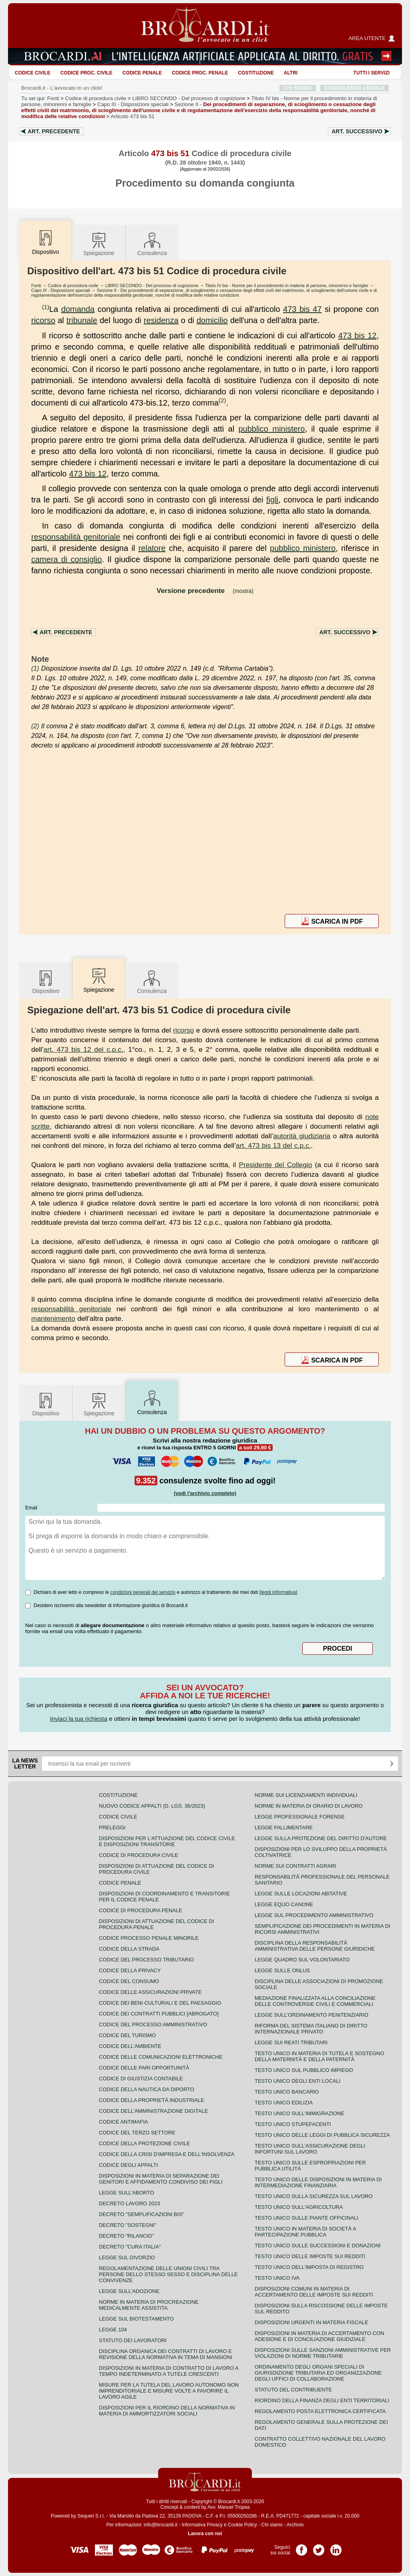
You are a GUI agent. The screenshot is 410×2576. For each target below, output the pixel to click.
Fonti (53, 98)
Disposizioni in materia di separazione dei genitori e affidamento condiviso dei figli (161, 2179)
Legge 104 (113, 2330)
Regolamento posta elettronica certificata (320, 2411)
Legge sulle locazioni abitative (301, 1894)
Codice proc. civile (86, 73)
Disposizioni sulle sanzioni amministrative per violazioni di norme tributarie (323, 2353)
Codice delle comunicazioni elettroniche (160, 2057)
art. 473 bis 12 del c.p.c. (83, 1049)
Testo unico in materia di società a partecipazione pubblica (305, 2232)
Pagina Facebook (301, 2547)
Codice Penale (142, 73)
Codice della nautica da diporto (146, 2089)
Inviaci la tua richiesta (78, 1718)
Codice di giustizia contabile (141, 2079)
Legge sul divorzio (127, 2258)
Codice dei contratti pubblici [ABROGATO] (159, 2014)
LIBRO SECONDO (188, 98)
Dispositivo (45, 981)
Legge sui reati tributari (291, 2043)
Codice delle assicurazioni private (150, 1992)
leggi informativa (278, 1592)
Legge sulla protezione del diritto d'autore (321, 1838)
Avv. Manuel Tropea (228, 2507)
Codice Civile (32, 73)
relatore (152, 548)
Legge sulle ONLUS (282, 1970)
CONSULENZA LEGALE (354, 88)
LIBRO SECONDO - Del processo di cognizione (152, 285)
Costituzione (255, 73)
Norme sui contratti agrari (295, 1866)
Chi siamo (271, 2525)
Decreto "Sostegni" (127, 2225)
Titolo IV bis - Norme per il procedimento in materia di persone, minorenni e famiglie (286, 285)
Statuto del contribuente (293, 2390)
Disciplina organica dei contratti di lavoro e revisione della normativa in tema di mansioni (165, 2354)
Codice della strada (129, 1949)
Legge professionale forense (300, 1817)
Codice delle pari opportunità (144, 2068)
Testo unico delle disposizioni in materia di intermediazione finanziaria (318, 2182)
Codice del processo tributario (146, 1960)
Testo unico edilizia (284, 2103)
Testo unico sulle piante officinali (306, 2218)
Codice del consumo (129, 1981)
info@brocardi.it (160, 2525)
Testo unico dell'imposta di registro (309, 2267)
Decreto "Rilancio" (126, 2236)
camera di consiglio (66, 559)
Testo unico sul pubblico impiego (304, 2070)
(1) (45, 306)
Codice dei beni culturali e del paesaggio (160, 2003)
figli (272, 499)
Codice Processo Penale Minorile (149, 1938)
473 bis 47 (302, 309)
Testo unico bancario (287, 2092)
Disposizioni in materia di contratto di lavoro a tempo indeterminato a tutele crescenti (168, 2371)
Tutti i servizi (372, 73)
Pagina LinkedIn (336, 2547)
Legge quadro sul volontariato (302, 1960)
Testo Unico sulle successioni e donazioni (318, 2245)
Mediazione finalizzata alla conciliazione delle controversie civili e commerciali (315, 2001)
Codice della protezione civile (144, 2143)
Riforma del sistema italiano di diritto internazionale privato (311, 2029)
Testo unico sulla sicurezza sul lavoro (314, 2196)
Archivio (295, 2525)
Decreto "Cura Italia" (130, 2247)
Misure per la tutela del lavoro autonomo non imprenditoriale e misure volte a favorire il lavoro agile (169, 2391)
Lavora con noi (205, 2533)
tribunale (81, 320)
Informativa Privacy (202, 2525)
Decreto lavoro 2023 (129, 2203)
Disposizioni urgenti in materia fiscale (311, 2322)
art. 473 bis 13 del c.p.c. (273, 1145)
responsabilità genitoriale (75, 536)
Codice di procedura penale (140, 1910)
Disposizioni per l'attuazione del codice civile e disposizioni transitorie (167, 1841)
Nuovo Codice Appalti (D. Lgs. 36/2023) (152, 1806)
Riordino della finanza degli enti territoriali (322, 2400)
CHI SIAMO (297, 88)
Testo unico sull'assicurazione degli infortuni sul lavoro (310, 2149)
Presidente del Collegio (275, 1165)
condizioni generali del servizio (142, 1592)
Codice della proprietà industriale (151, 2100)
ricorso (43, 320)
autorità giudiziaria (301, 1136)
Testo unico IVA (277, 2278)
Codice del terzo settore (137, 2133)
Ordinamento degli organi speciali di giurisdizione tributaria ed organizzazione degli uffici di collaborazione (318, 2373)
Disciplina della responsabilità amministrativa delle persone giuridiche (315, 1946)
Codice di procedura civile (96, 98)
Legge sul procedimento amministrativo (314, 1915)
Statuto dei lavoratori (133, 2340)
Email (31, 1508)
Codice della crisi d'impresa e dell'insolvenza (167, 2154)
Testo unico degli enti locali (297, 2081)
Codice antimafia (123, 2122)
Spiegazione (98, 243)
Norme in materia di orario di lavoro (309, 1806)
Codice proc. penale (200, 73)
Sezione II (198, 110)
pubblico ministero (271, 428)
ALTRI (290, 73)
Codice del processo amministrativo (153, 2024)
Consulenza (152, 243)
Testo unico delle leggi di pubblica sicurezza (322, 2135)
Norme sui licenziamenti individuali (306, 1795)
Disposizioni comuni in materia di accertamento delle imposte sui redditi (314, 2292)
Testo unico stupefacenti (293, 2124)
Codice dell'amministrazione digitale (153, 2111)
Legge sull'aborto (126, 2193)
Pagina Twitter (318, 2547)
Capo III (133, 104)
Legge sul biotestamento (136, 2319)
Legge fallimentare (284, 1827)
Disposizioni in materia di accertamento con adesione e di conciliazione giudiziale (319, 2336)
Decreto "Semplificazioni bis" (141, 2214)
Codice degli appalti (128, 2165)
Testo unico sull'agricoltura (299, 2207)
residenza (161, 320)
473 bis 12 (357, 335)
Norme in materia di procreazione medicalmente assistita (149, 2305)
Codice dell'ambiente (130, 2046)
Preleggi (112, 1827)
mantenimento (53, 1318)
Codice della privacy (130, 1970)
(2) (222, 400)
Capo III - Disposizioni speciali (60, 290)
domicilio (212, 320)
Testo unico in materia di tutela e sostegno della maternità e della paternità (319, 2056)
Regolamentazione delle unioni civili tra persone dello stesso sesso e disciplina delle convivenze (168, 2274)
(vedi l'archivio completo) (205, 1493)
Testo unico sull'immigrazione (299, 2113)
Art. (54, 131)
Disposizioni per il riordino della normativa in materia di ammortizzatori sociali (167, 2411)
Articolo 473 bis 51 (133, 116)
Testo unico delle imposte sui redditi (310, 2256)
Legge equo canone (284, 1904)
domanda (77, 309)
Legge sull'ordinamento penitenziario (311, 2015)
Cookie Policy (242, 2525)
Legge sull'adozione (129, 2291)
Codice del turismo (127, 2035)
